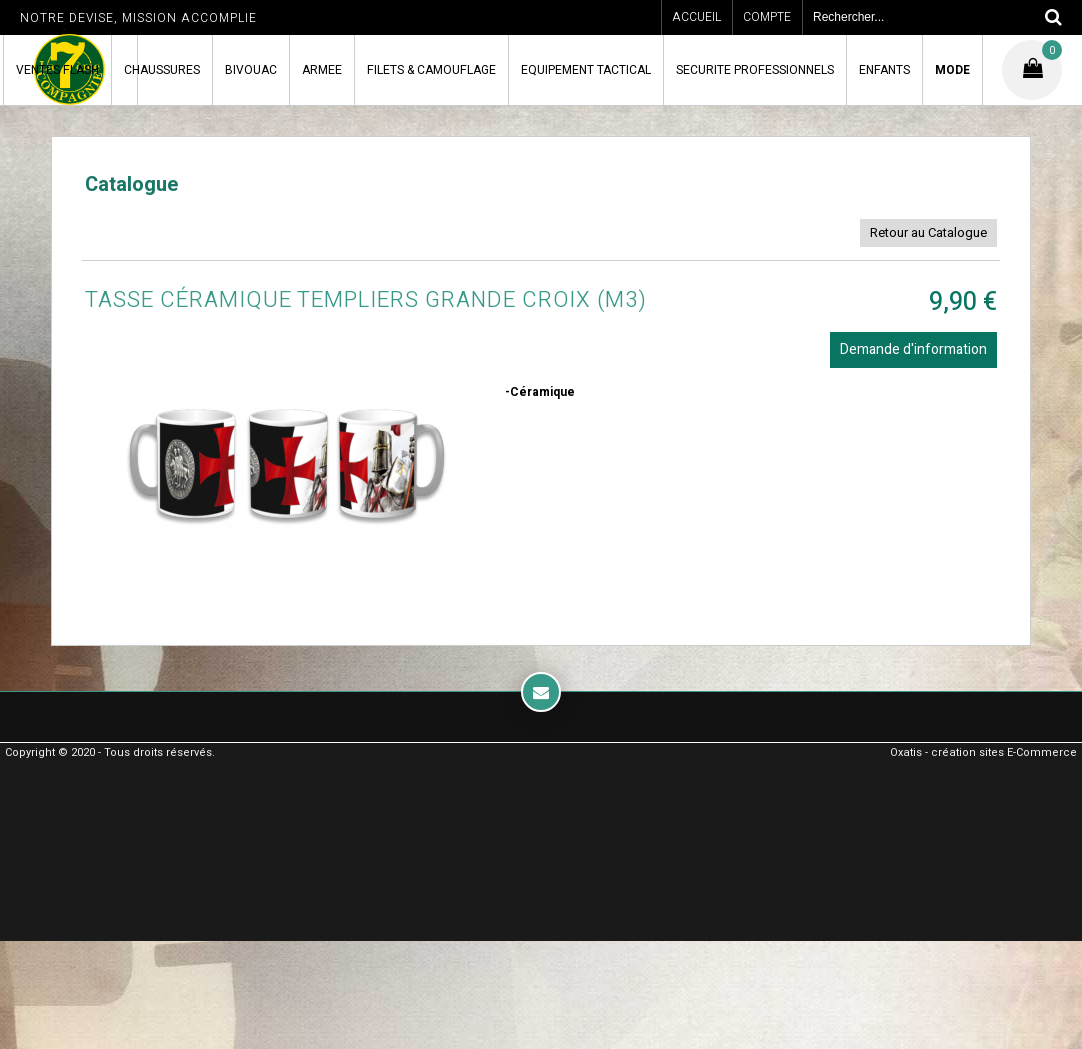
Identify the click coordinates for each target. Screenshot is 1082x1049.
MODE (952, 70)
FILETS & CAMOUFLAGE (431, 70)
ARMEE (322, 70)
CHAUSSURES (162, 70)
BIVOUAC (251, 70)
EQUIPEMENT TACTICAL (586, 70)
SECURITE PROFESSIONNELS (755, 70)
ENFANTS (884, 70)
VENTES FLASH (57, 70)
